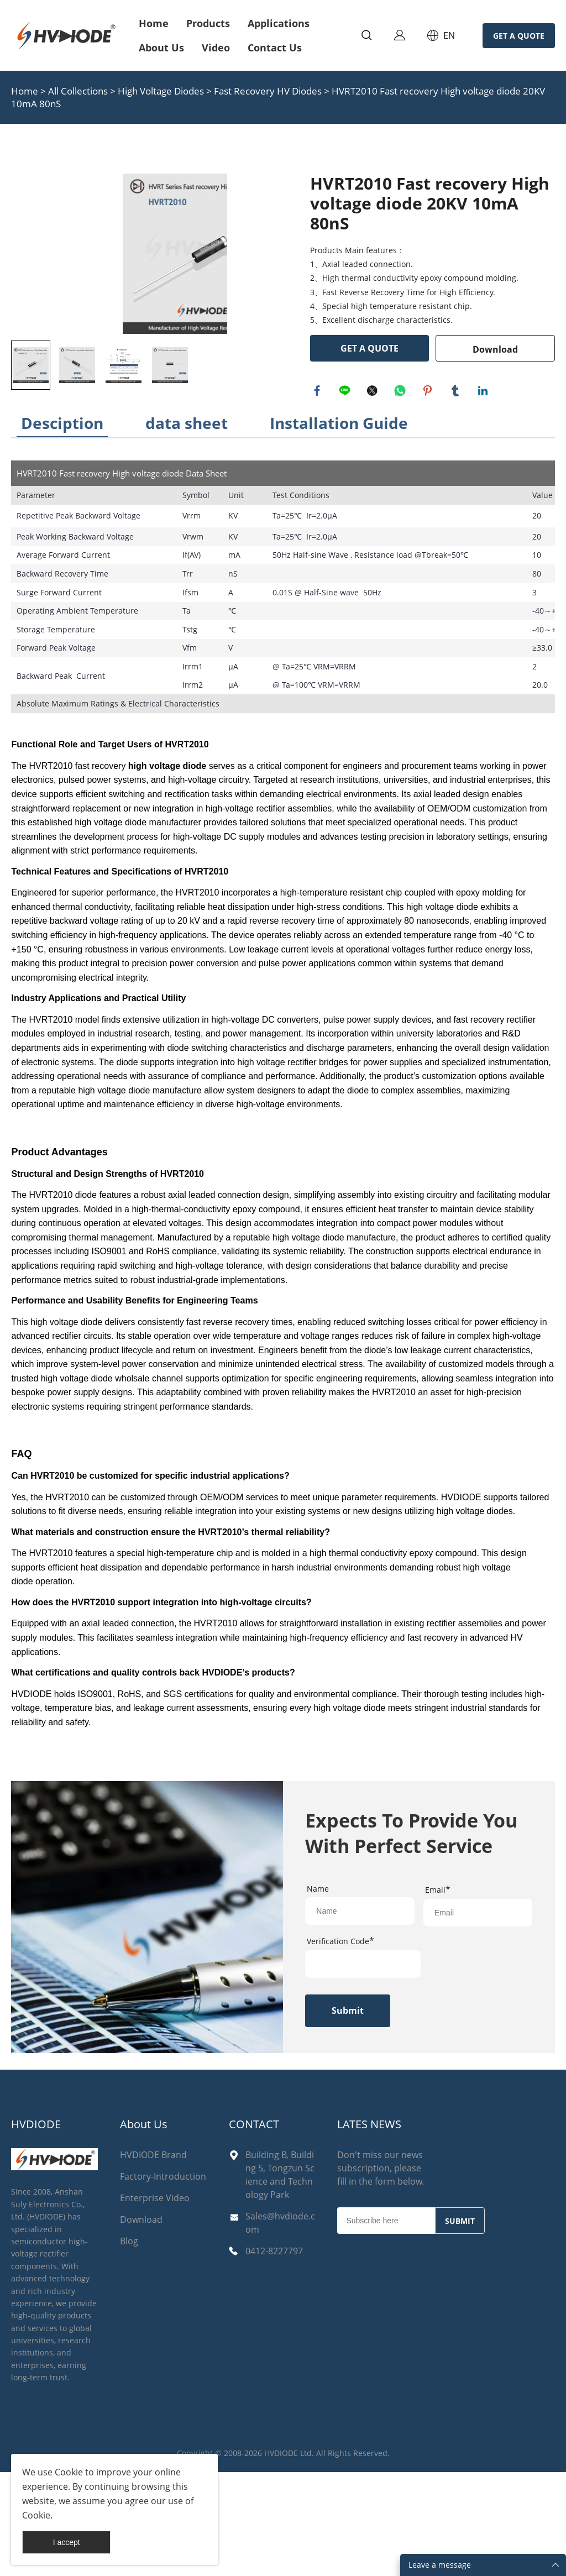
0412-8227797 (274, 2355)
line (346, 392)
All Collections (78, 91)
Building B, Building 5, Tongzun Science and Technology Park (280, 2279)
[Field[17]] (359, 2014)
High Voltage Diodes (161, 91)
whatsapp (401, 392)
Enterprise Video (155, 2302)
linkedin (484, 392)
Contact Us (275, 47)
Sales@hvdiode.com (280, 2326)
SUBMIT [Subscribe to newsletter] (460, 2325)
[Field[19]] (477, 2016)
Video (216, 47)
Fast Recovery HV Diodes (269, 91)
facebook (318, 392)
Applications (279, 23)
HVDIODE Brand (153, 2259)
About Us (161, 47)
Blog (129, 2345)
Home (154, 23)
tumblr (456, 392)
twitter (373, 392)
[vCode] (362, 2067)
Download (495, 349)
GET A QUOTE (518, 35)
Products (208, 23)
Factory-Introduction (163, 2280)
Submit (348, 2114)
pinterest (429, 392)
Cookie (69, 2472)
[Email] (386, 2324)
